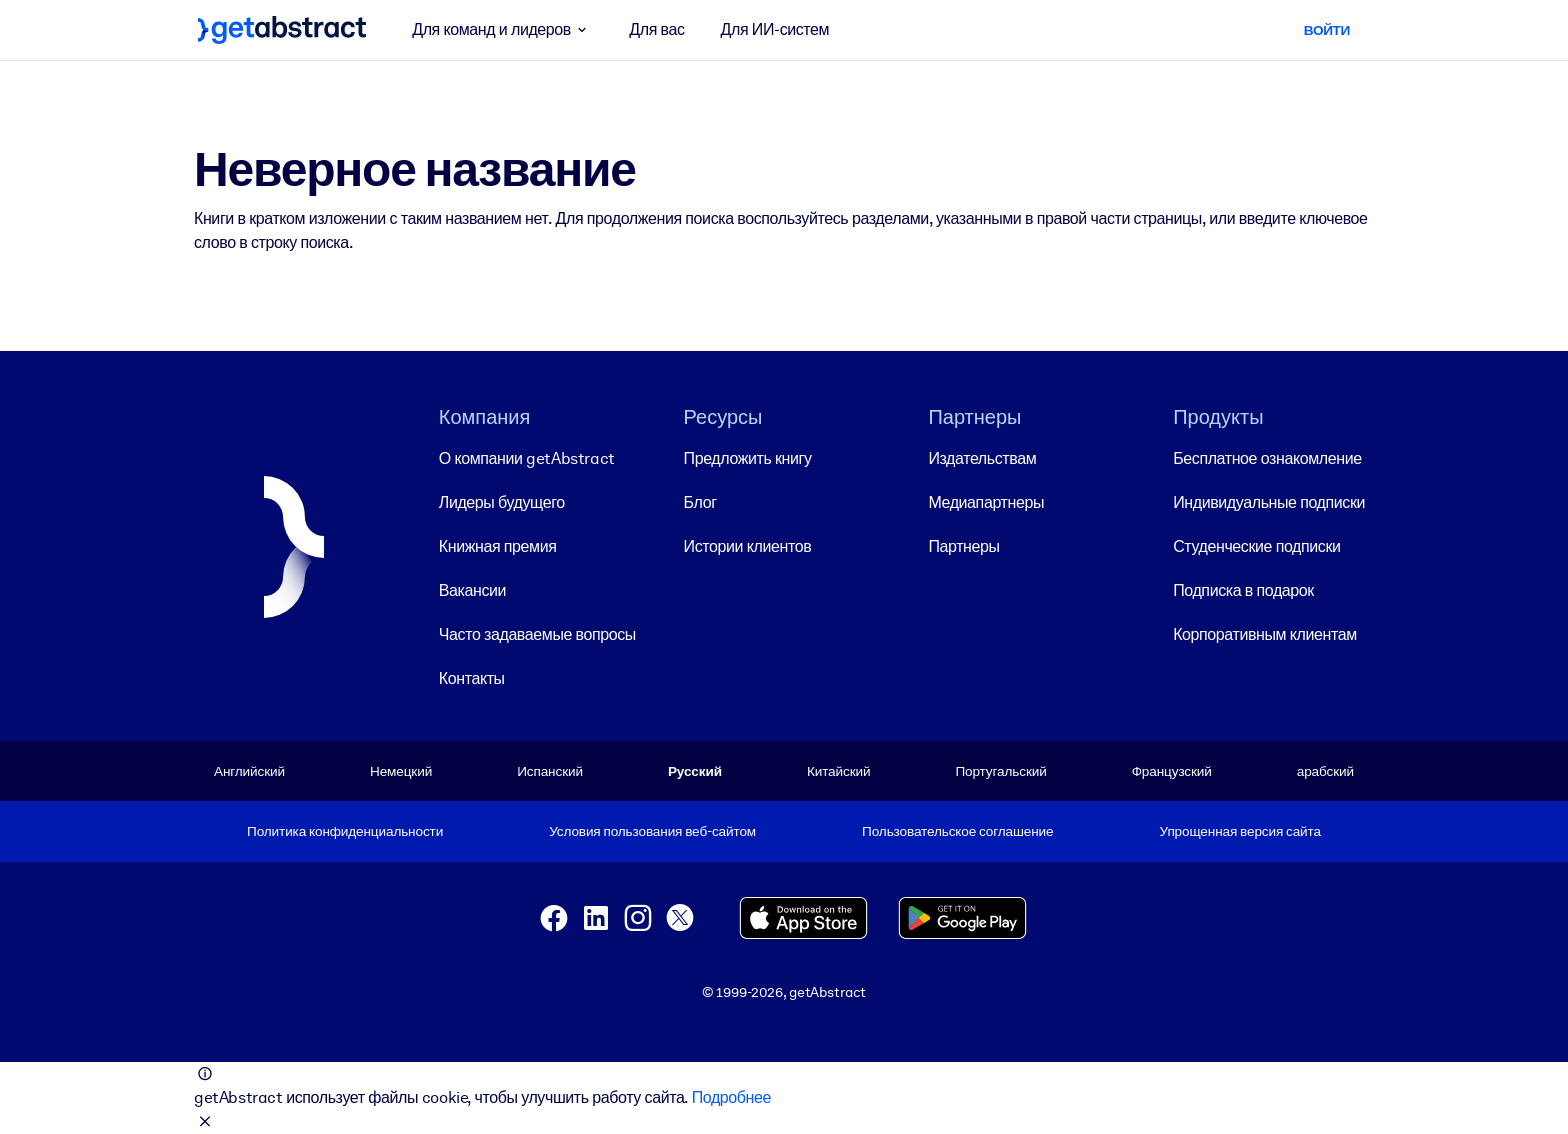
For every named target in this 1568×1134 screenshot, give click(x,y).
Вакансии (472, 590)
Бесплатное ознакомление (1267, 458)
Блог (700, 502)
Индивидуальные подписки (1269, 502)
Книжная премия (498, 546)
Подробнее (731, 1097)
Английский (249, 771)
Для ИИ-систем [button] (775, 29)
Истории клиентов (748, 546)
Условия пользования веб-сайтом (652, 831)
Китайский (838, 771)
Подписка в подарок (1243, 590)
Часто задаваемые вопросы (537, 634)
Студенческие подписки (1256, 546)
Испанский (550, 771)
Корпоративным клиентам (1265, 634)
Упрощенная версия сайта (1240, 831)
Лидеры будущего (502, 502)
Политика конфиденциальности (345, 831)
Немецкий (401, 771)
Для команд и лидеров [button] (502, 30)
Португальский (1000, 771)
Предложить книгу (748, 458)
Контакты (472, 678)
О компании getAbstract (527, 458)
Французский (1172, 771)
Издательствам (982, 458)
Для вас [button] (656, 29)
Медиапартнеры (986, 502)
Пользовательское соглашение (957, 831)
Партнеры (963, 546)
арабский (1325, 771)
